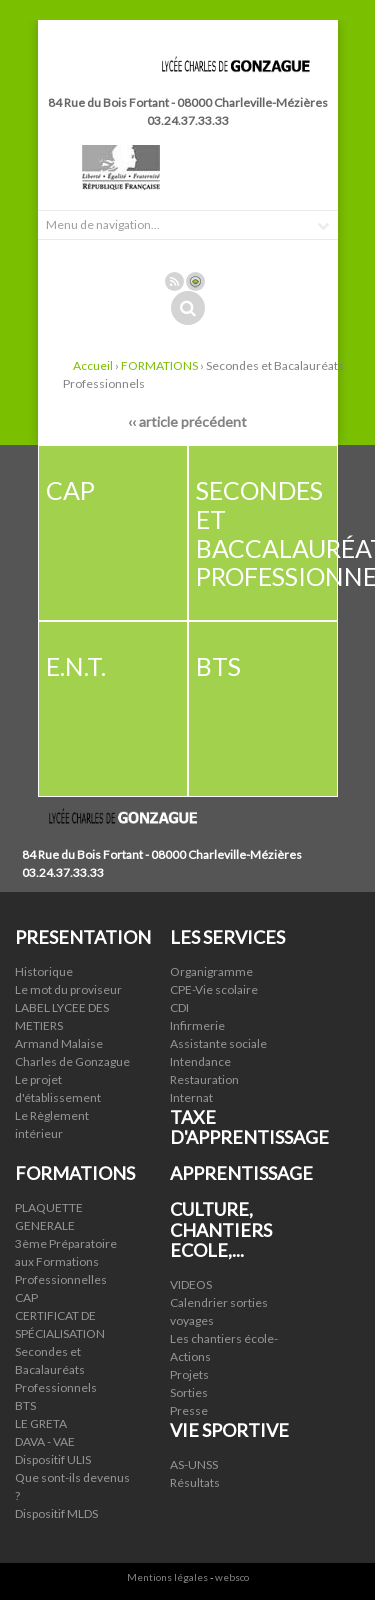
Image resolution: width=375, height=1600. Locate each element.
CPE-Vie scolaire (214, 989)
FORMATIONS (159, 365)
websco (232, 1577)
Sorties (189, 1392)
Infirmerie (197, 1025)
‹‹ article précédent (187, 421)
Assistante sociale (218, 1043)
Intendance (200, 1061)
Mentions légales (167, 1577)
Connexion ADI (195, 281)
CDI (179, 1007)
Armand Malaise (59, 1043)
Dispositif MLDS (56, 1513)
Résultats (195, 1482)
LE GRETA (41, 1423)
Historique (44, 971)
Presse (189, 1410)
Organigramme (211, 971)
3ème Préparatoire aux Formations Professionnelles (66, 1261)
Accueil (93, 365)
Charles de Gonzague (72, 1061)
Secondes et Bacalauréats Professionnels (56, 1369)
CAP (26, 1297)
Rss (174, 281)
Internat (191, 1097)
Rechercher (188, 308)
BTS (25, 1405)
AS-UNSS (194, 1464)
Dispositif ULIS (53, 1459)
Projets (189, 1374)
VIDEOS (191, 1284)
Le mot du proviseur (68, 989)
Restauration (204, 1079)
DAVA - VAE (45, 1441)
